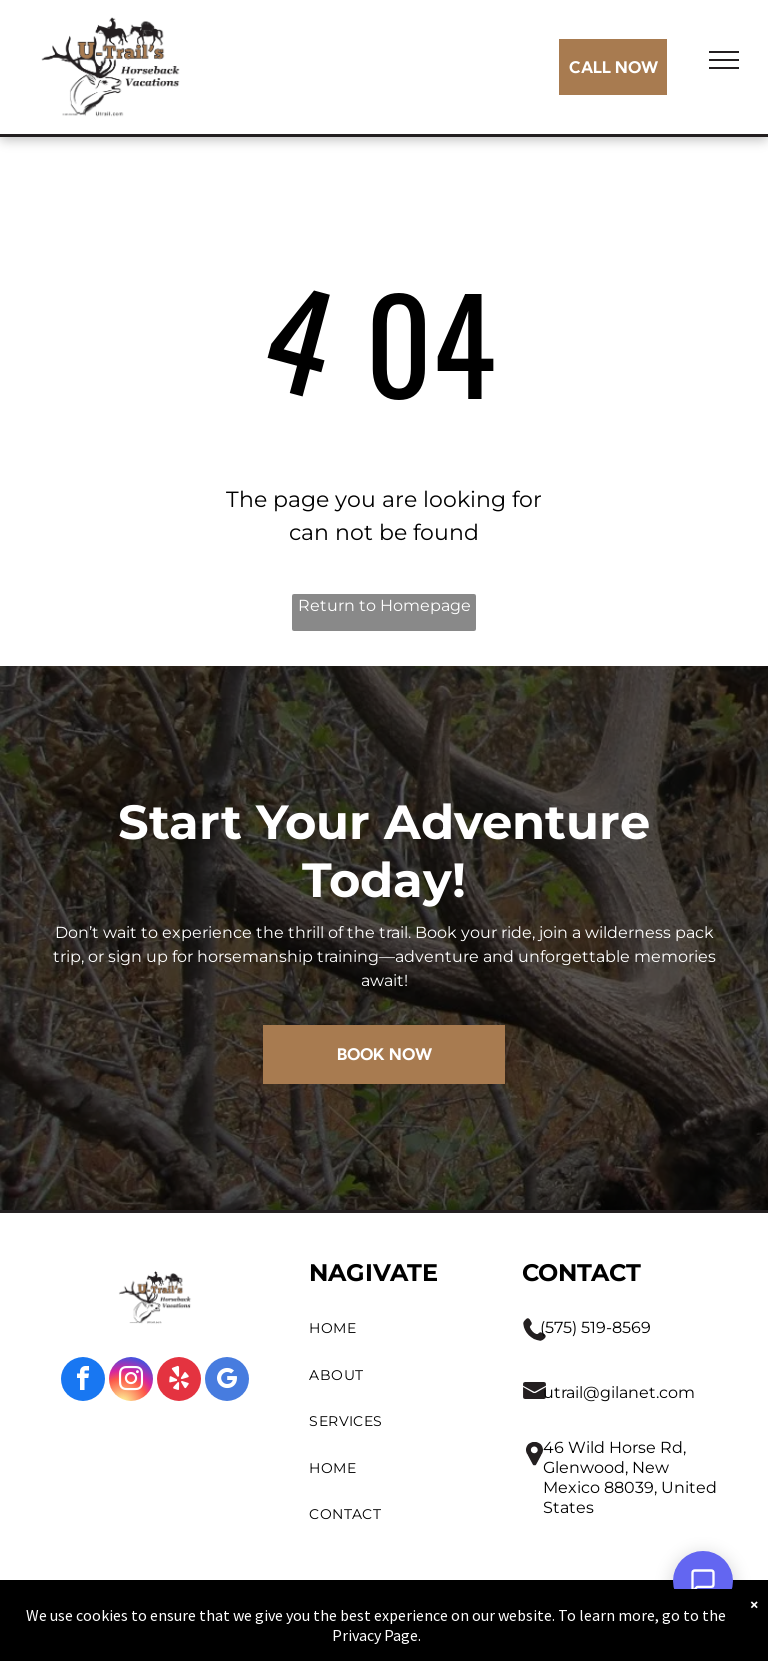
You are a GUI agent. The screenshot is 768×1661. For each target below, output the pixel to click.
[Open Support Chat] (703, 1581)
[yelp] (179, 1381)
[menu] (724, 60)
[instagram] (131, 1381)
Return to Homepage (384, 605)
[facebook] (83, 1381)
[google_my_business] (227, 1381)
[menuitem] (396, 1328)
